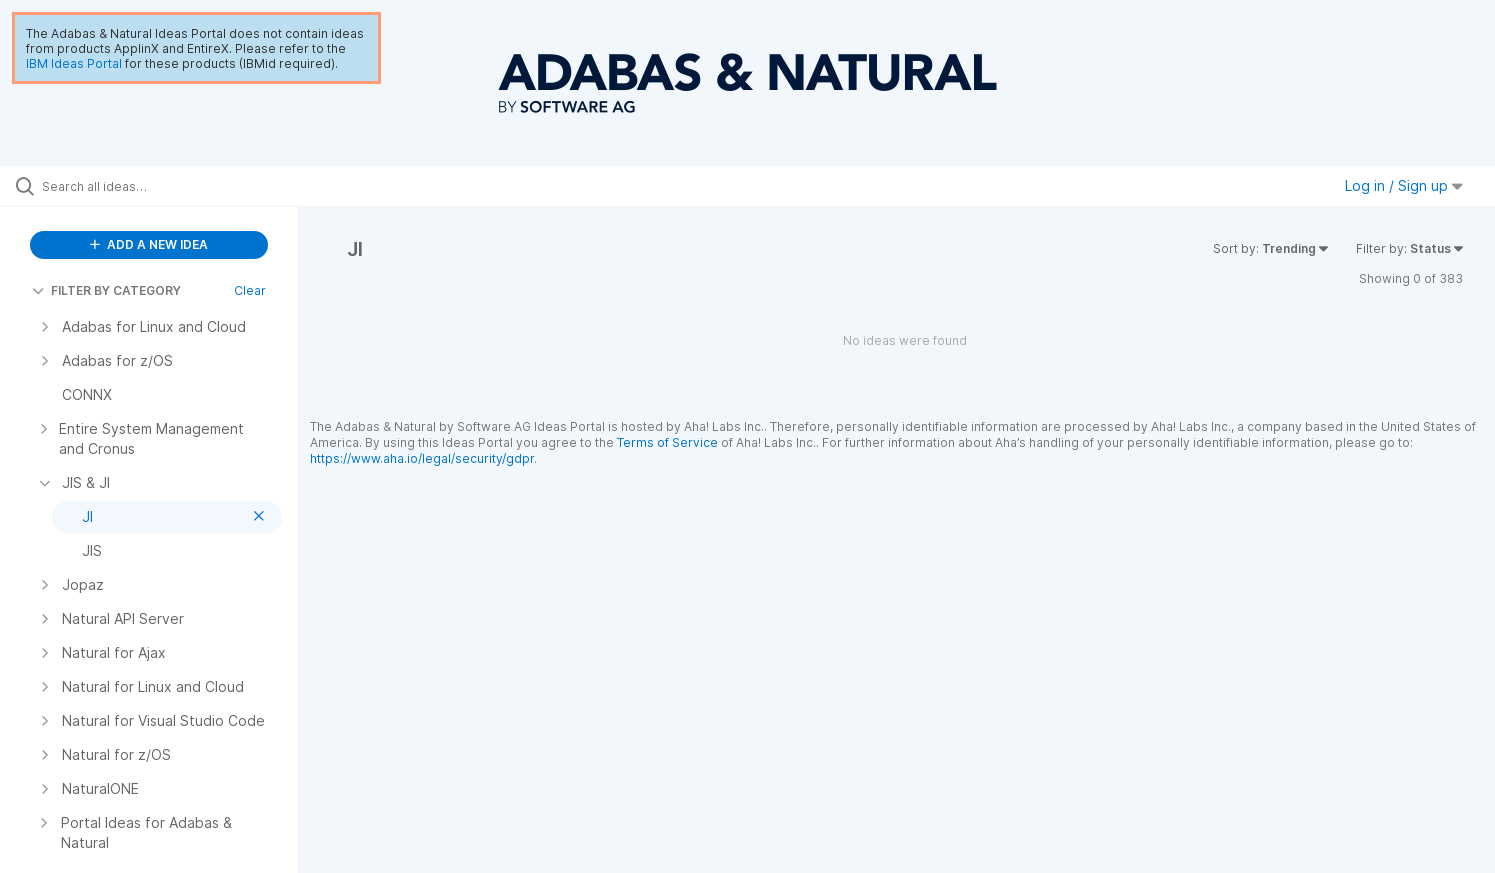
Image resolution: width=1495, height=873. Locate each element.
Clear (250, 290)
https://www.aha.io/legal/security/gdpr (422, 458)
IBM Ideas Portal (74, 63)
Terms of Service (667, 442)
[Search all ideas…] (174, 186)
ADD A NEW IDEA (149, 244)
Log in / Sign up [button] (1404, 185)
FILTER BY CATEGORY (106, 290)
